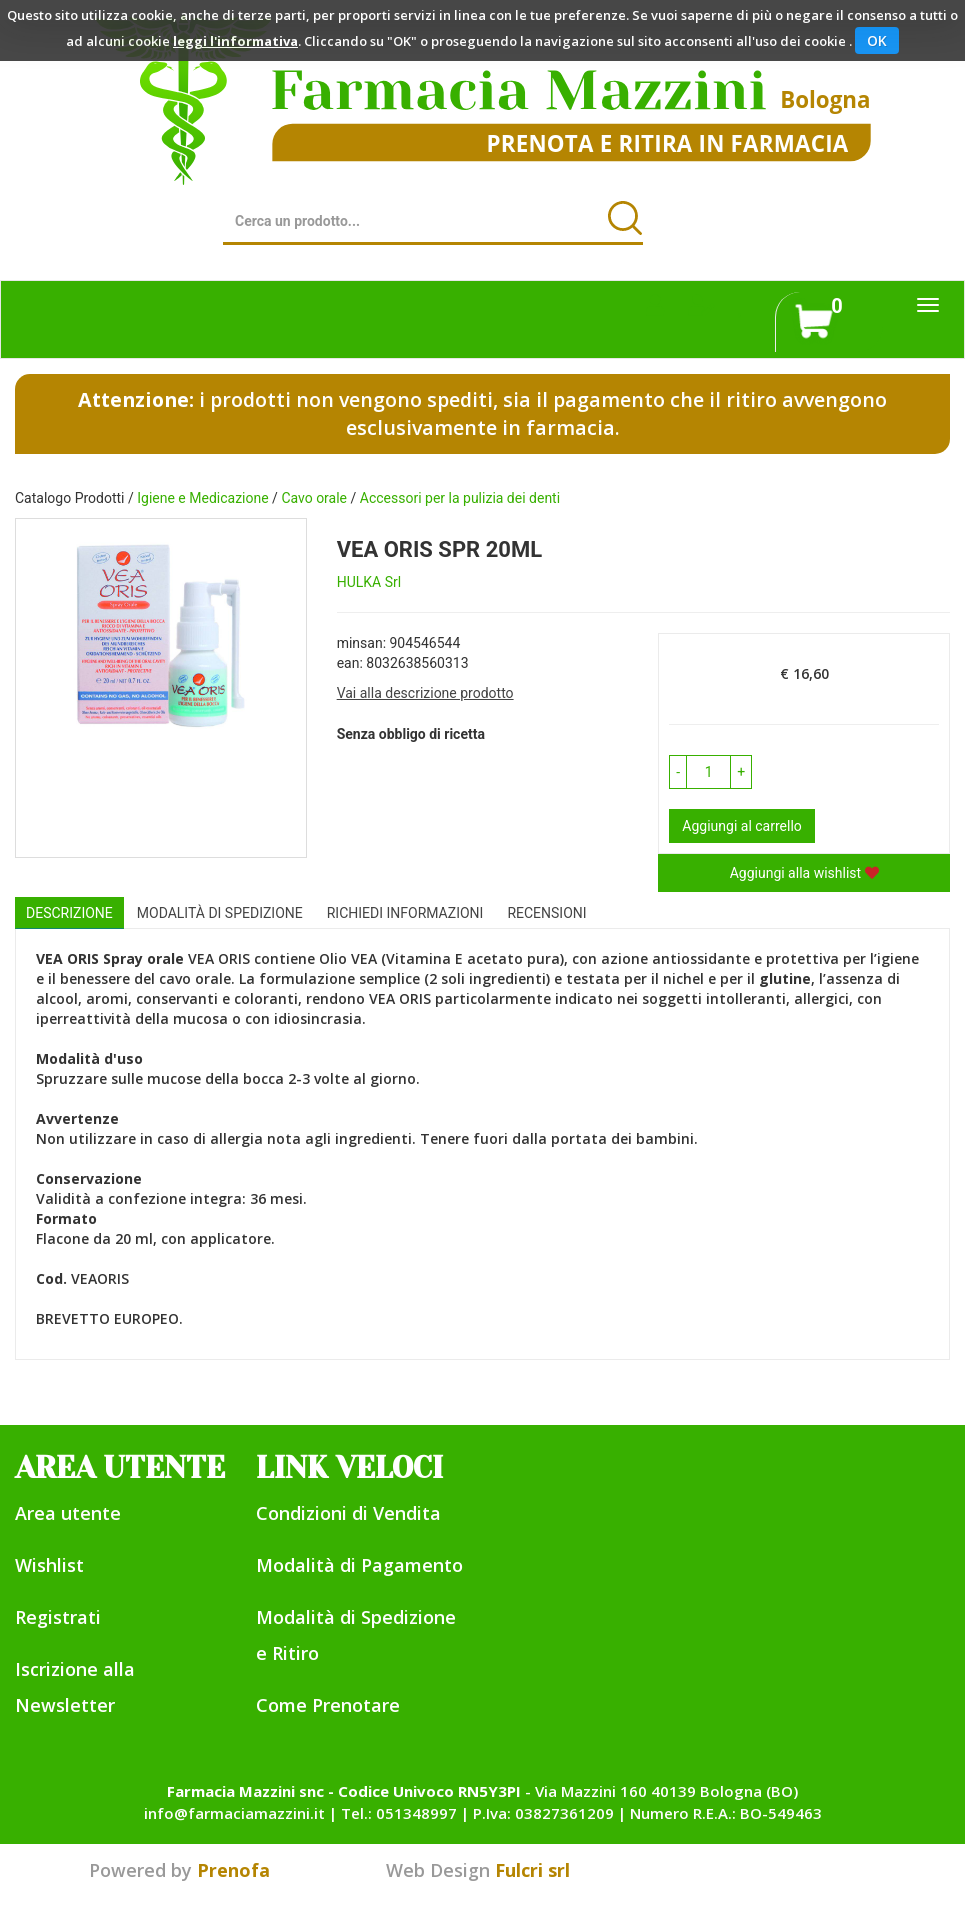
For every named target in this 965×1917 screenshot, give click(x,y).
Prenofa (233, 1870)
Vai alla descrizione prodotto (425, 693)
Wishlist (49, 1565)
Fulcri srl (532, 1870)
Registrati (58, 1617)
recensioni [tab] (546, 913)
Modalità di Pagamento (359, 1565)
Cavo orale (314, 498)
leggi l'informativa (235, 41)
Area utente (68, 1513)
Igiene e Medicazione (202, 498)
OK (877, 40)
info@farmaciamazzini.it (234, 1813)
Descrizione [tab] (69, 913)
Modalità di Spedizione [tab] (220, 913)
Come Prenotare (328, 1705)
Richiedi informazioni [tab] (405, 913)
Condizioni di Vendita (348, 1513)
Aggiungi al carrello (741, 826)
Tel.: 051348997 (399, 1813)
